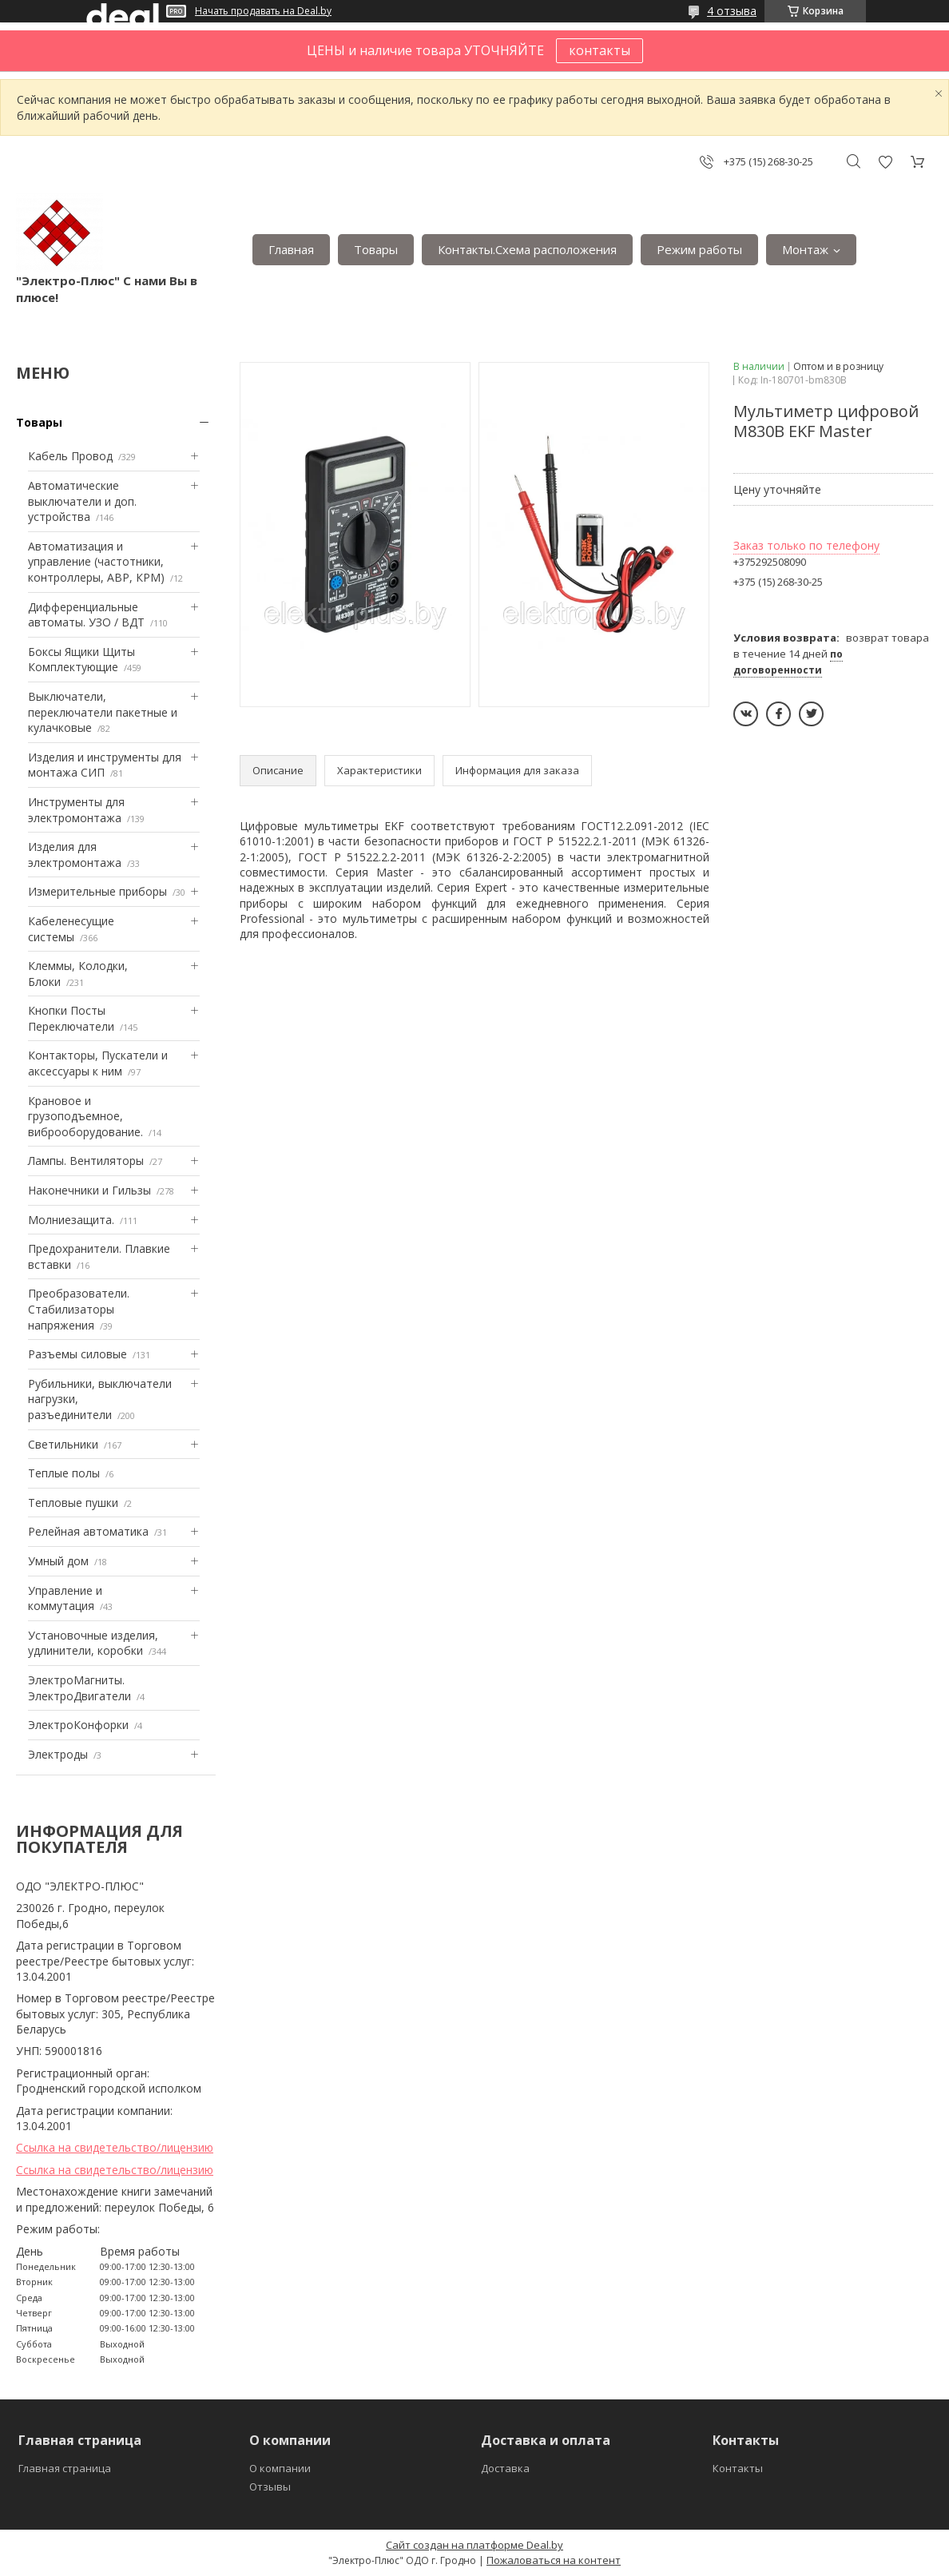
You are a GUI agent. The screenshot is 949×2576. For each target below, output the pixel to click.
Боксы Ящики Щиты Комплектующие (81, 659)
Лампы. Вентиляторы (86, 1160)
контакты (599, 50)
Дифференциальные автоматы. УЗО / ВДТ (86, 614)
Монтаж (805, 249)
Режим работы (699, 249)
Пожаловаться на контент (553, 2560)
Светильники (63, 1444)
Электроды (58, 1754)
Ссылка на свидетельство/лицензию (114, 2147)
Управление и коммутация (65, 1598)
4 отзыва (731, 10)
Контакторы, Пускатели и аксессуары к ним (98, 1063)
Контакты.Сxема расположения (527, 249)
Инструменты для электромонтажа (76, 809)
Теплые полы (64, 1473)
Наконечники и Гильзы (89, 1190)
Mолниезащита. (71, 1219)
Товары (376, 249)
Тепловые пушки (73, 1502)
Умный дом (58, 1560)
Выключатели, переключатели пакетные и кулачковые (102, 712)
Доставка (505, 2468)
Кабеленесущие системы (71, 928)
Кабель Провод (70, 455)
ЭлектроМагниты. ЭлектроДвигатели (79, 1687)
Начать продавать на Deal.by (263, 11)
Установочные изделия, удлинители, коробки (93, 1643)
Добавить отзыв (885, 162)
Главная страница (64, 2468)
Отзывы (270, 2486)
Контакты (738, 2468)
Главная (291, 249)
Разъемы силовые (77, 1354)
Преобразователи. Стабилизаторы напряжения (78, 1309)
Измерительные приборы (97, 891)
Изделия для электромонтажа (74, 854)
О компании (280, 2468)
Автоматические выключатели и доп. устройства (82, 501)
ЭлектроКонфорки (78, 1724)
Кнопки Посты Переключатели (71, 1018)
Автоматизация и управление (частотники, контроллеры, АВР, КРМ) (96, 562)
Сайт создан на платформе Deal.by (474, 2545)
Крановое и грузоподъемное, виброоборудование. (85, 1116)
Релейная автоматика (88, 1531)
